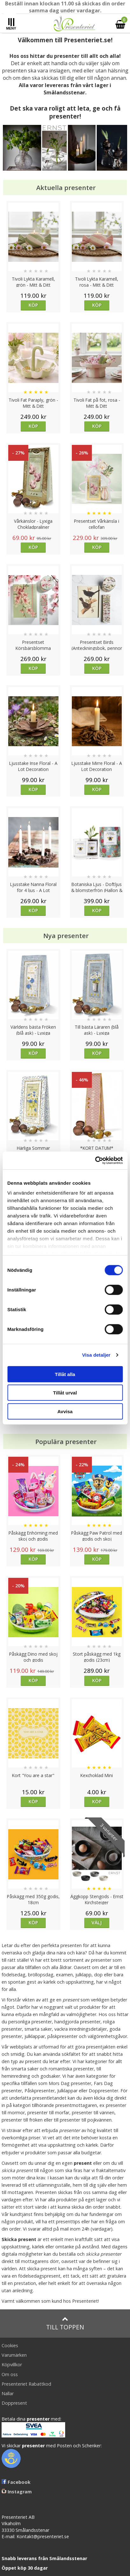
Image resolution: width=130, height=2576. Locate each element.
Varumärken (14, 2355)
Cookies (10, 2345)
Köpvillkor (12, 2364)
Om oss (10, 2374)
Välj (97, 1922)
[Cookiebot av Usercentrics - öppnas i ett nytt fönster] (95, 1160)
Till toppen (65, 2323)
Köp (33, 305)
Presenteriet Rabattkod (26, 2384)
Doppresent (14, 2403)
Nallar (8, 2393)
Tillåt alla (65, 1374)
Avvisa (65, 1411)
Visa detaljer (96, 1355)
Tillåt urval (65, 1392)
